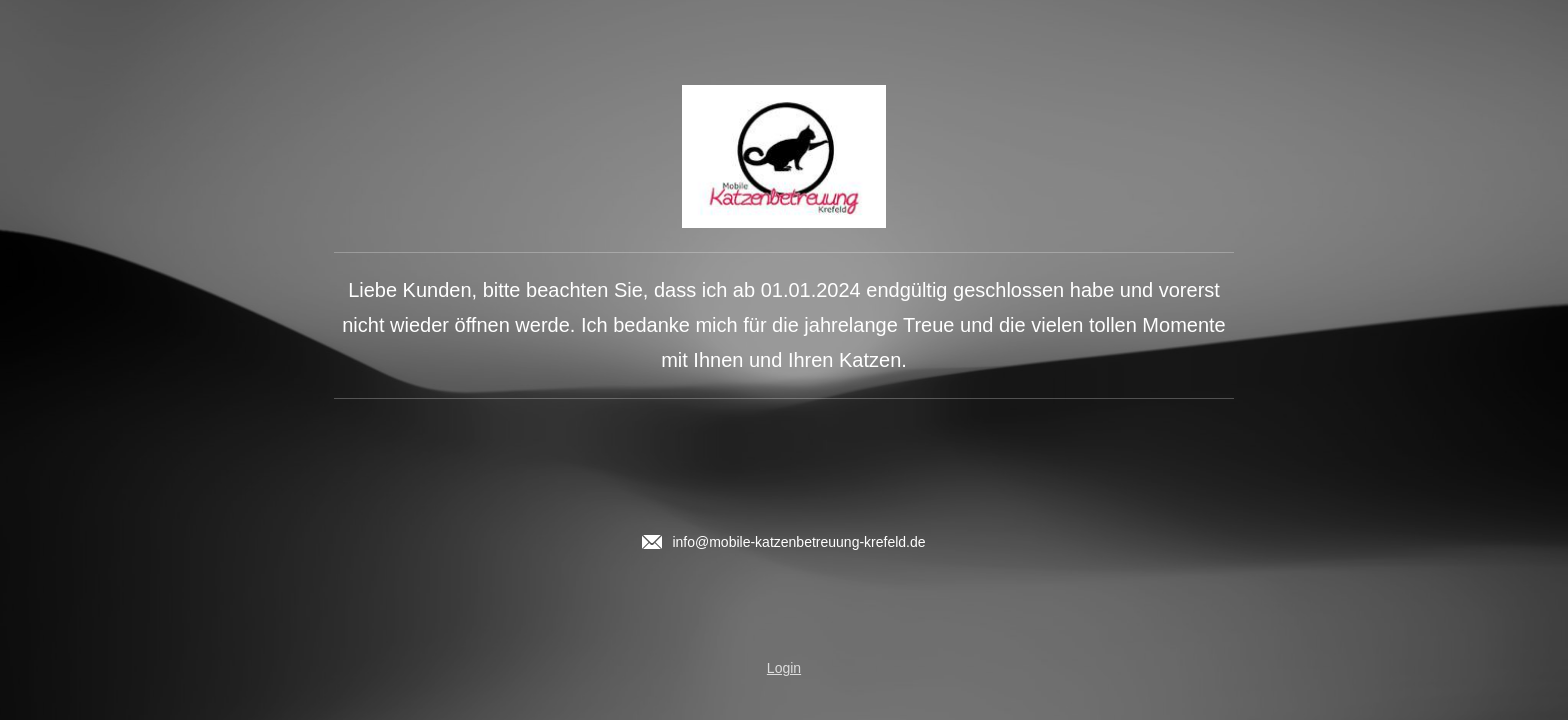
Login (784, 668)
